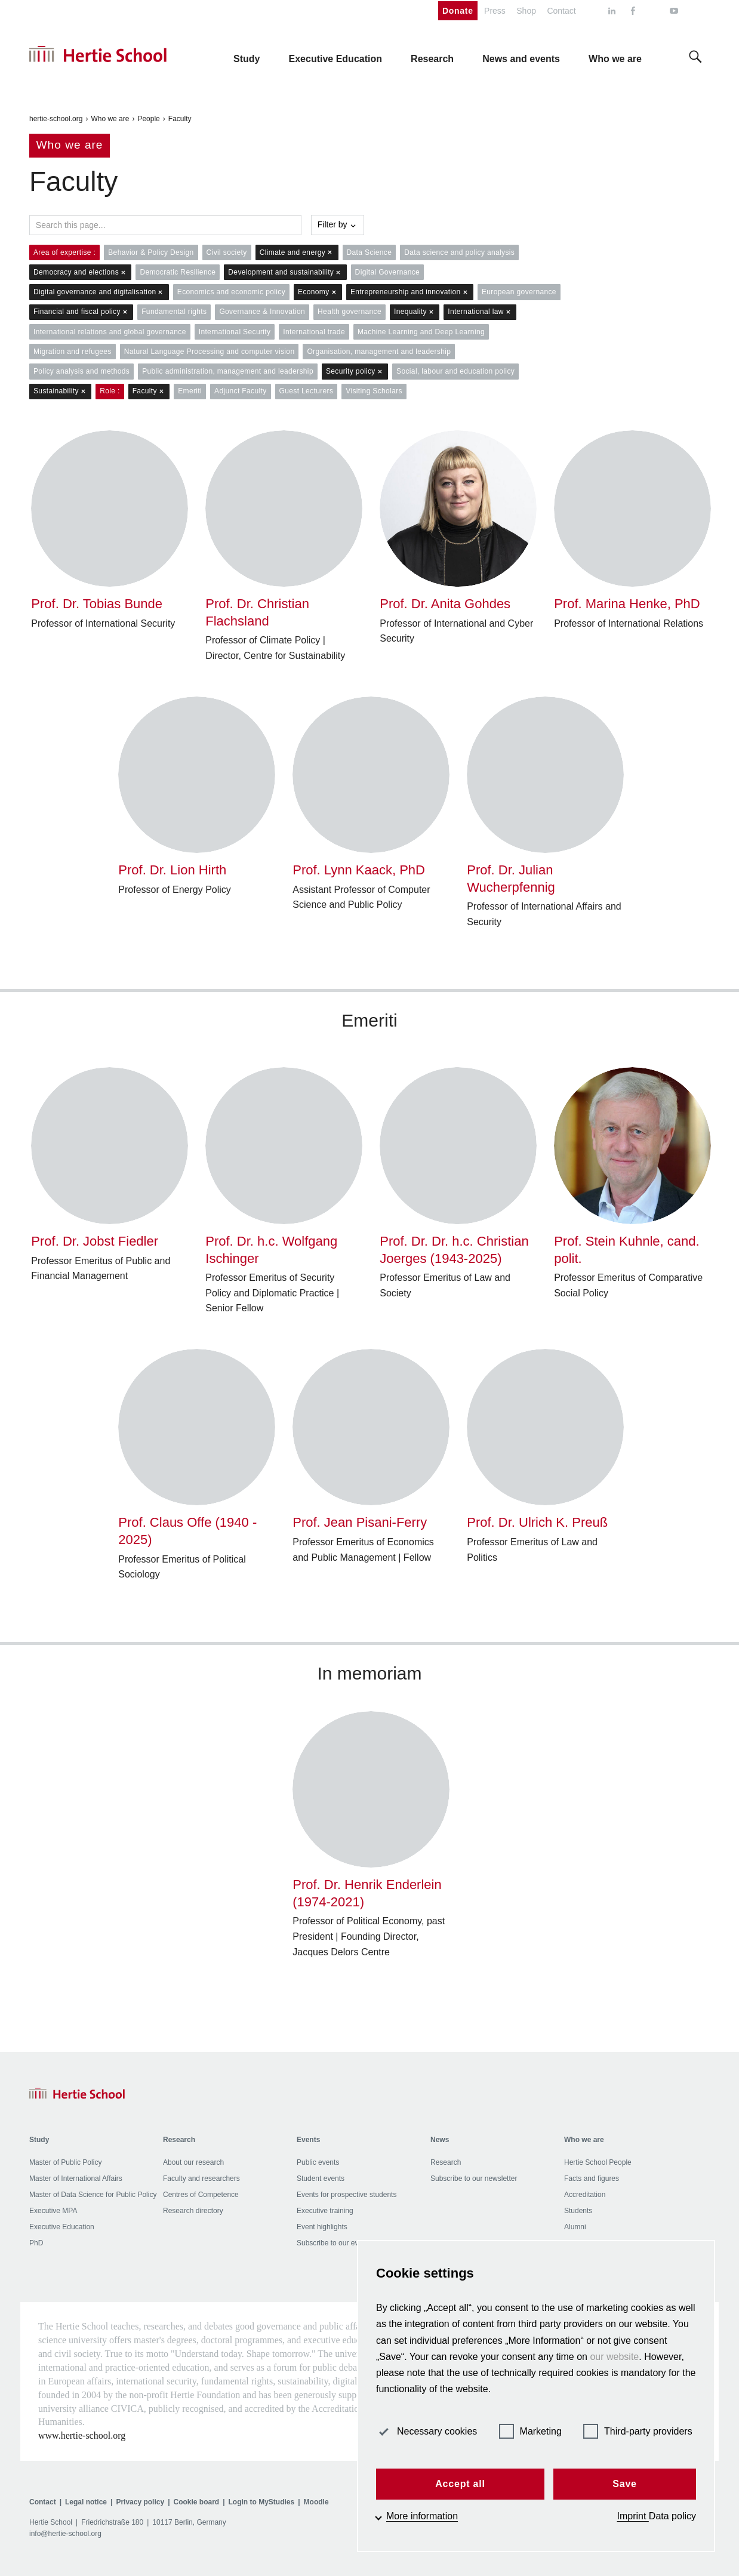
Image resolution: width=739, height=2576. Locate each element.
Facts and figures (591, 2178)
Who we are (110, 119)
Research (445, 2162)
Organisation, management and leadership (379, 351)
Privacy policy (140, 2502)
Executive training (325, 2211)
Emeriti (190, 391)
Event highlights (322, 2227)
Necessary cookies (426, 2431)
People (148, 119)
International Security (235, 332)
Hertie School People (598, 2162)
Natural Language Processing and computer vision (209, 351)
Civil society (227, 252)
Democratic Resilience (177, 272)
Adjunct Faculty (240, 391)
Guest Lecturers (306, 391)
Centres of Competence (201, 2194)
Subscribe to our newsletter (473, 2178)
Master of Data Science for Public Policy (92, 2194)
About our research (193, 2162)
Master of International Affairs (75, 2178)
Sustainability (60, 391)
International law (480, 311)
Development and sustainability (285, 272)
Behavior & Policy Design (150, 252)
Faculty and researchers (201, 2178)
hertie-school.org (55, 119)
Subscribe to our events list (340, 2243)
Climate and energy (297, 252)
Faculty (180, 119)
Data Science (369, 252)
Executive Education (61, 2227)
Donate (457, 11)
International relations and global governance (109, 332)
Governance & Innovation (262, 311)
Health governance (349, 311)
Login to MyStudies (262, 2502)
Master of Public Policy (65, 2162)
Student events (320, 2178)
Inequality (414, 311)
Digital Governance (387, 272)
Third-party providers (637, 2431)
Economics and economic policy (231, 292)
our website (614, 2357)
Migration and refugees (72, 351)
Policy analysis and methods (81, 371)
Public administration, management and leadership (227, 371)
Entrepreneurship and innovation (409, 292)
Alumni (575, 2227)
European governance (519, 292)
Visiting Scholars (374, 391)
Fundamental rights (174, 311)
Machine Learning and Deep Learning (421, 332)
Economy (318, 292)
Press (495, 11)
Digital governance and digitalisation (99, 292)
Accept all (460, 2484)
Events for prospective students (346, 2194)
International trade (314, 332)
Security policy (355, 371)
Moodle (316, 2502)
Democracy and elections (80, 272)
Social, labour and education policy (455, 371)
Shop (526, 11)
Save (624, 2484)
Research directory (193, 2211)
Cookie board (196, 2502)
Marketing (530, 2431)
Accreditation (584, 2194)
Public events (318, 2162)
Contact (561, 11)
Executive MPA (53, 2211)
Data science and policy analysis (459, 252)
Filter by (338, 224)
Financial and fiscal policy (81, 311)
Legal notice (86, 2502)
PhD (36, 2243)
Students (578, 2211)
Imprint (633, 2516)
